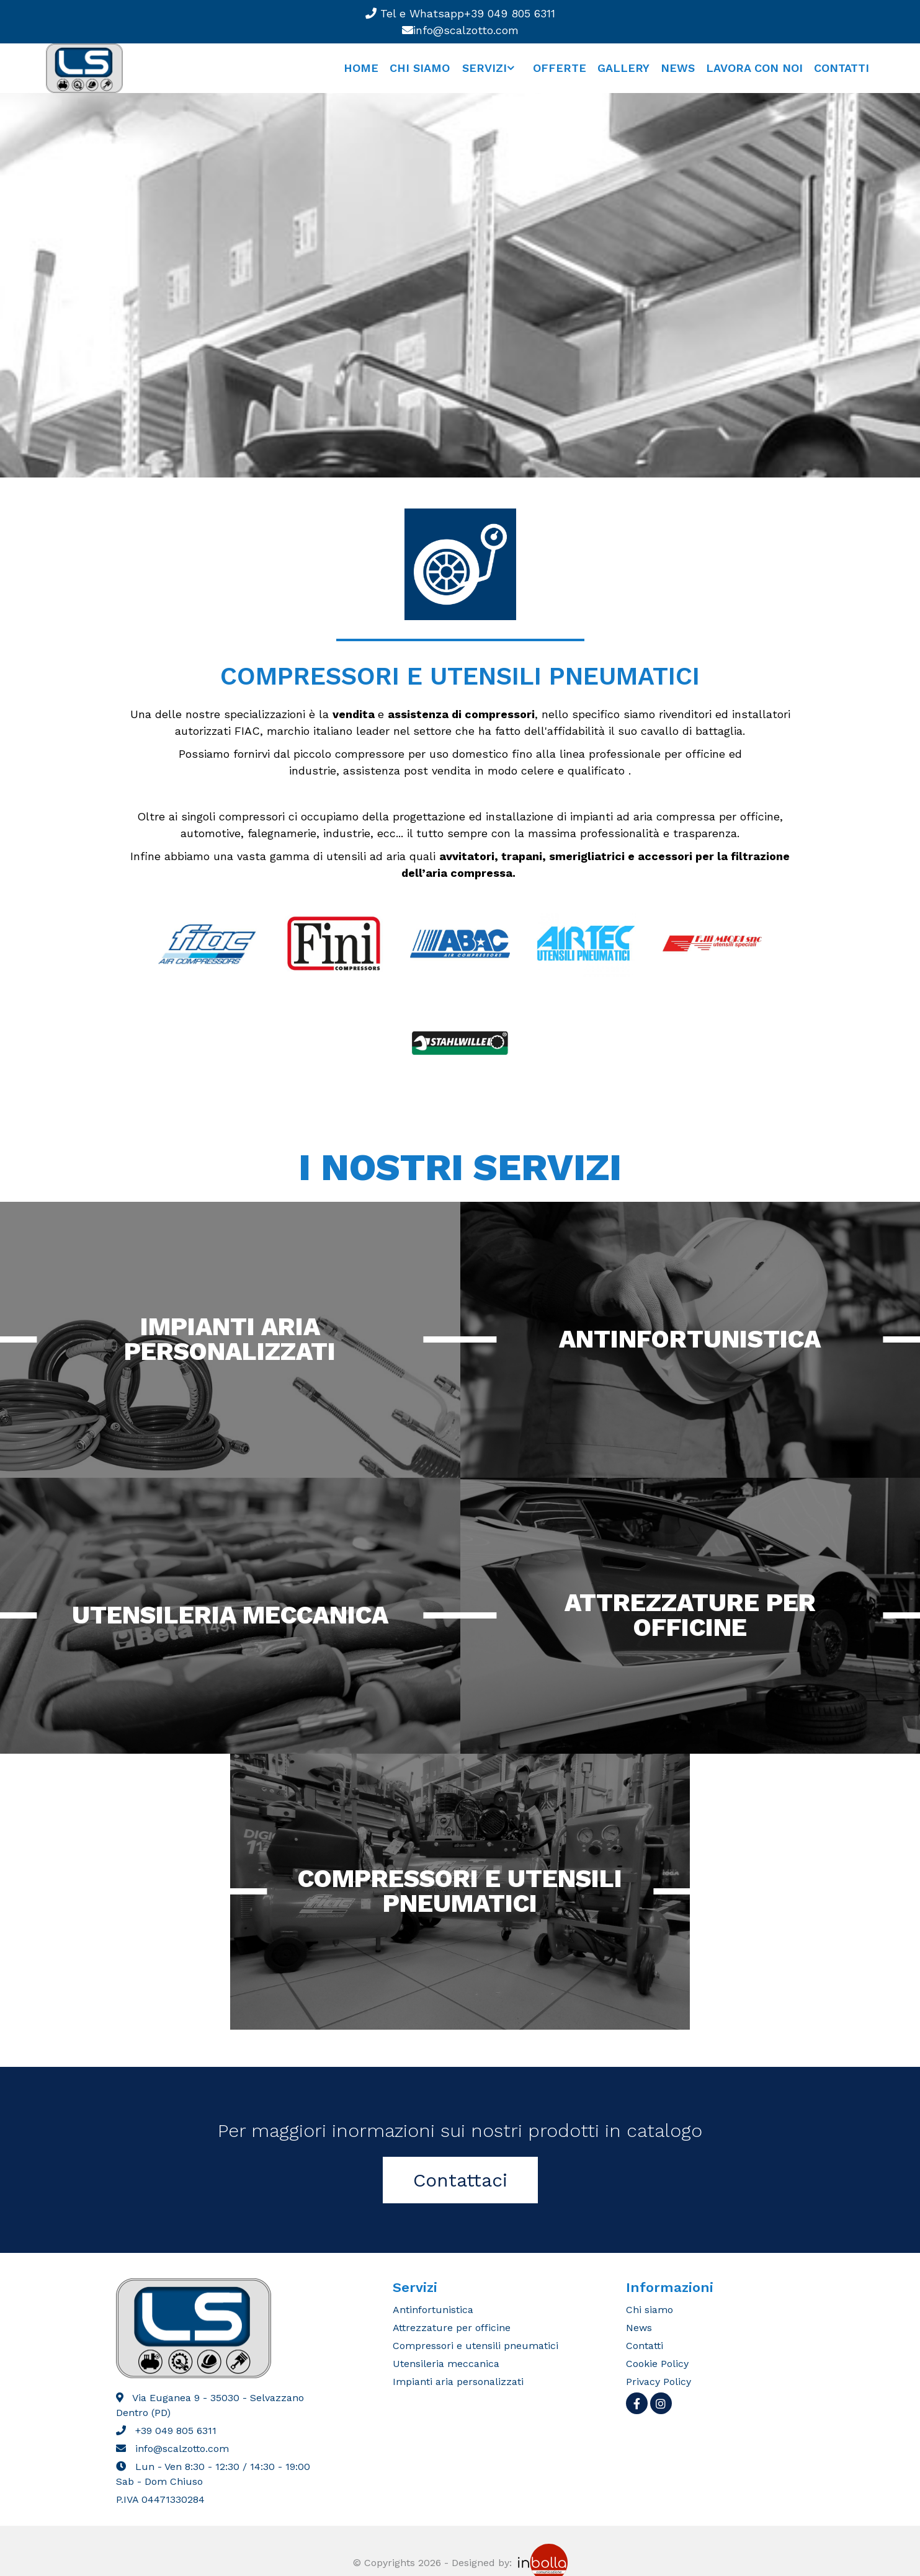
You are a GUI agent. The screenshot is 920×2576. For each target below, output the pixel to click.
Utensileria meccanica (446, 2363)
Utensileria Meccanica (230, 1615)
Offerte (559, 67)
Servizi (484, 67)
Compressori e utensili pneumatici (460, 1891)
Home (361, 67)
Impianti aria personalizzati (230, 1339)
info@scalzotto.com (460, 30)
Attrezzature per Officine (690, 1615)
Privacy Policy (658, 2381)
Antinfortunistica (690, 1339)
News (678, 67)
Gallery (623, 67)
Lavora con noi (754, 67)
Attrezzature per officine (452, 2328)
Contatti (841, 67)
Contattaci (460, 2180)
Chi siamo (420, 67)
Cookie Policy (657, 2363)
